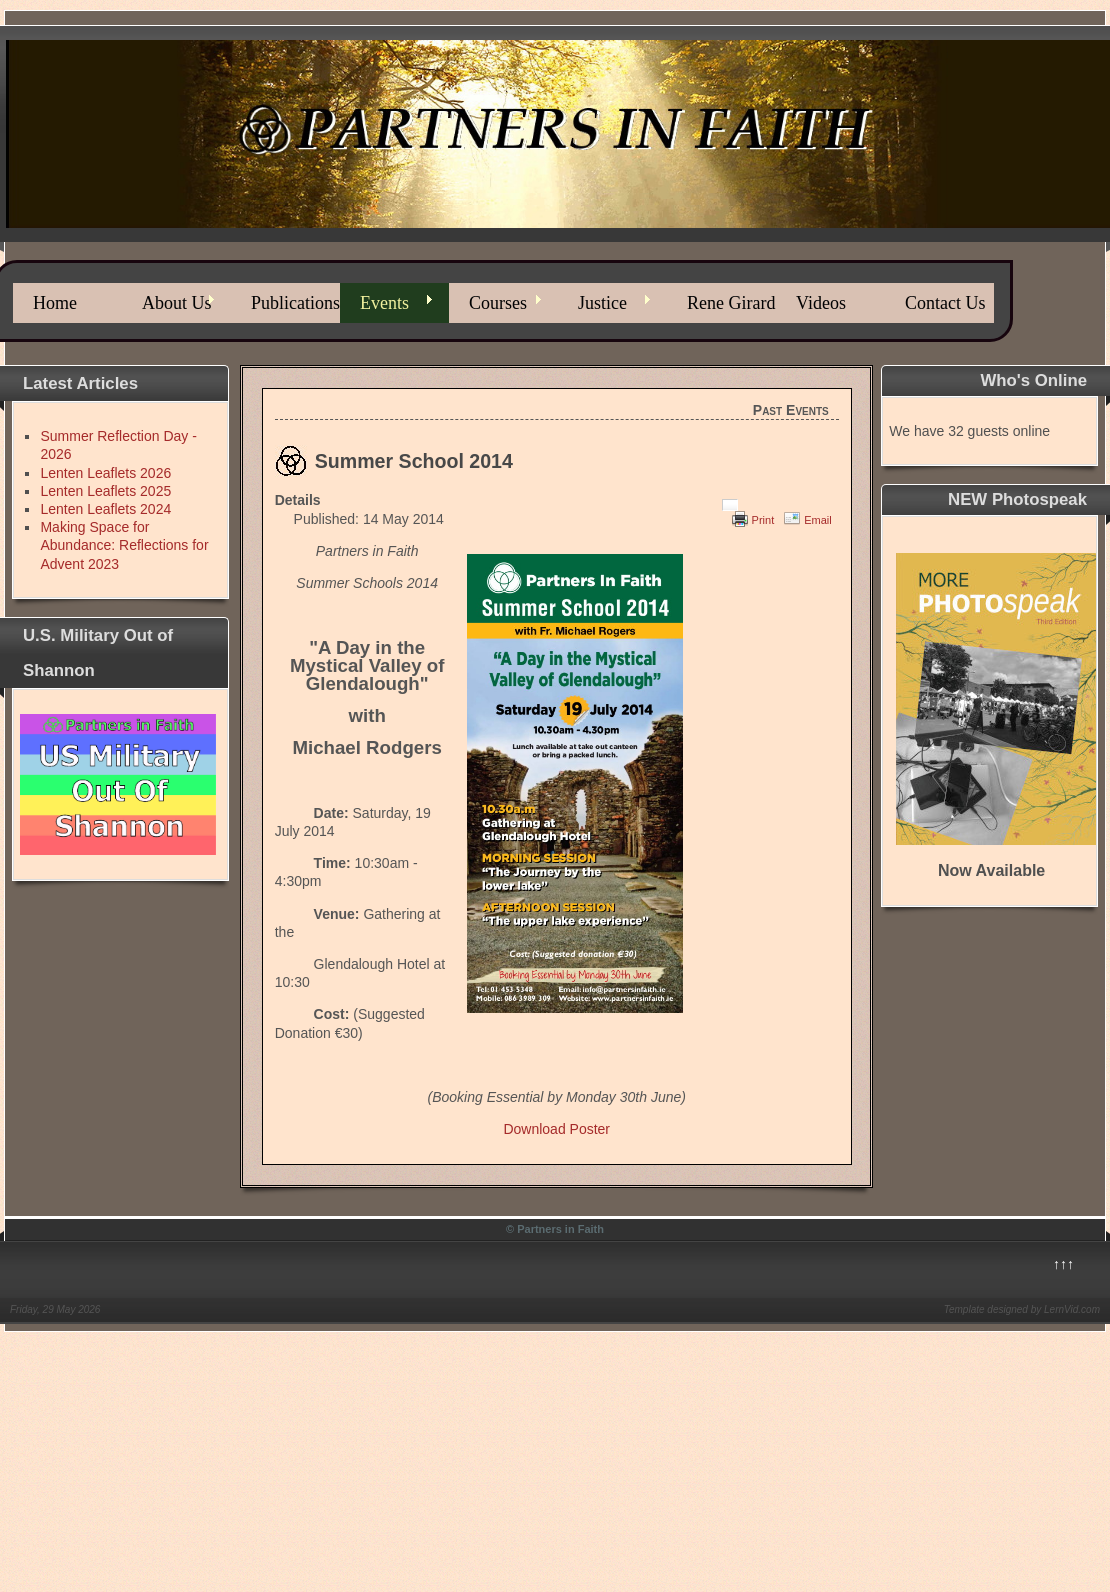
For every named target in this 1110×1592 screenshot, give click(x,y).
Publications (295, 303)
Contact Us (945, 303)
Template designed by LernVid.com (1022, 1309)
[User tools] (730, 505)
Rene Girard (731, 303)
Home (55, 303)
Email (818, 520)
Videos (821, 303)
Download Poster (556, 1129)
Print (763, 520)
